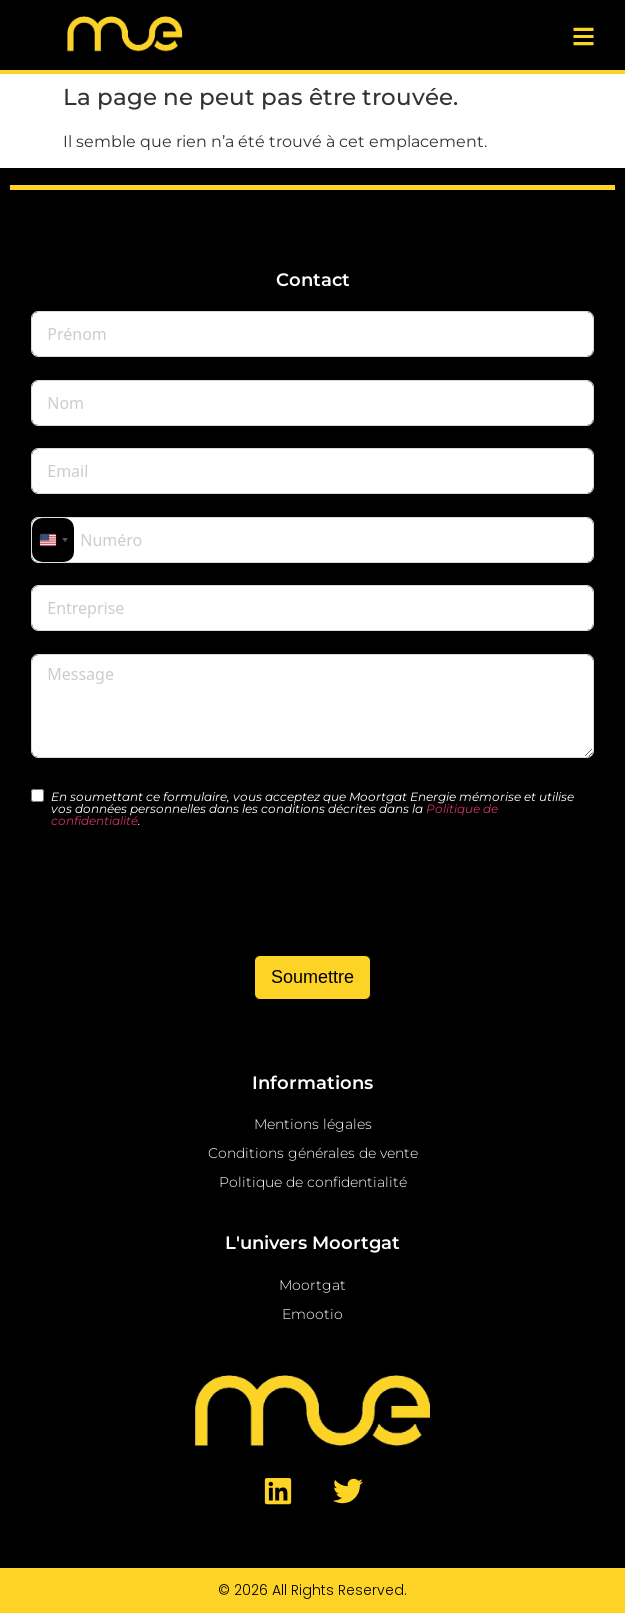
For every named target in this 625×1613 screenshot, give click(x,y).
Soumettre (312, 977)
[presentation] (183, 894)
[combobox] (53, 540)
